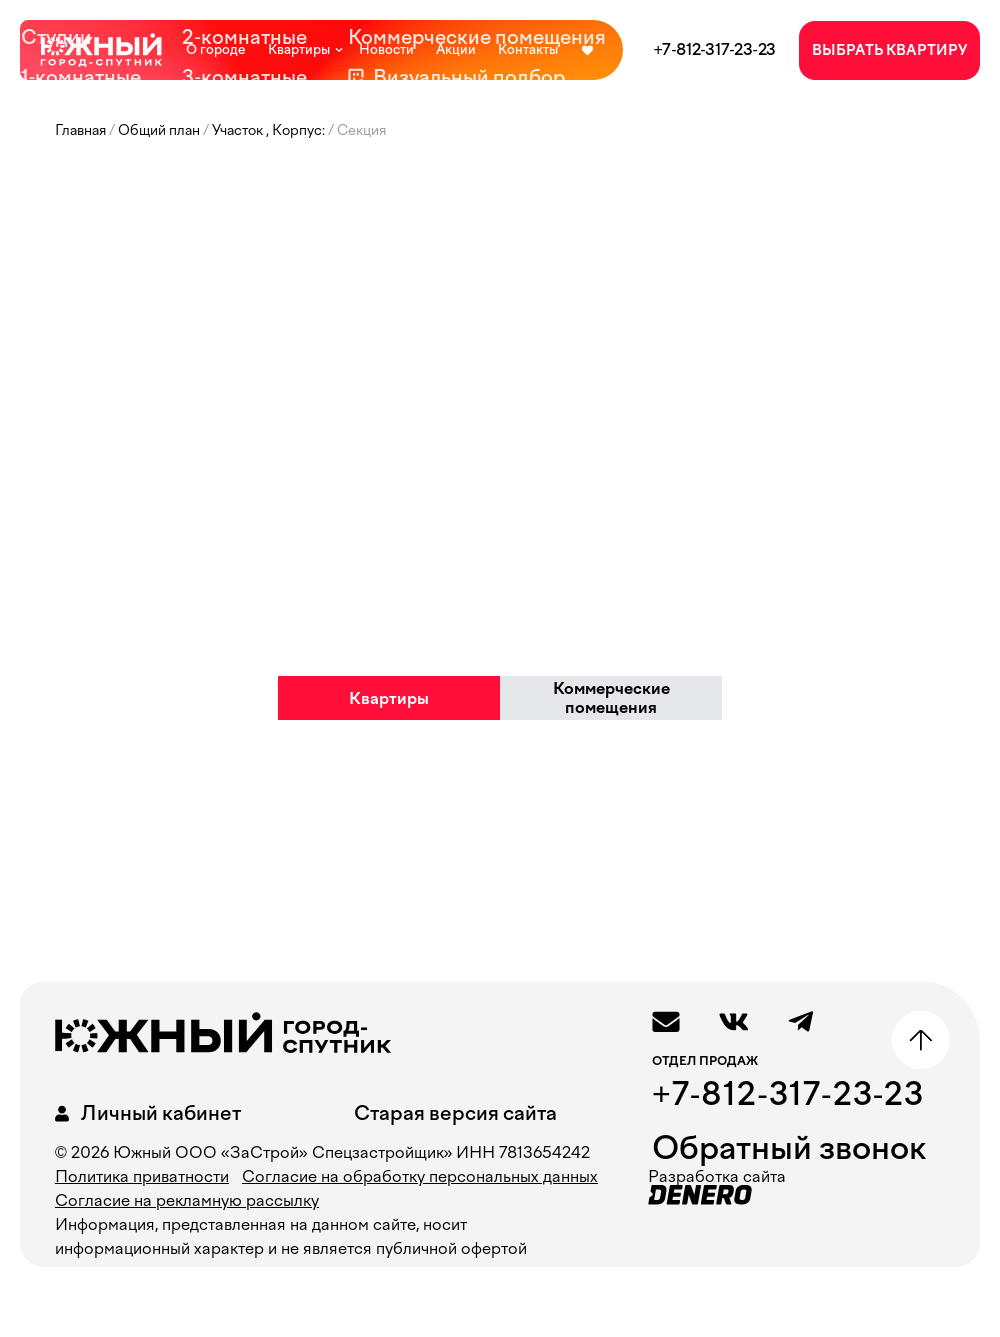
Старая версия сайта (455, 1113)
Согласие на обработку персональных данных (420, 1176)
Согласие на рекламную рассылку (187, 1200)
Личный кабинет (144, 1113)
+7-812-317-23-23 (714, 49)
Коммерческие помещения (611, 698)
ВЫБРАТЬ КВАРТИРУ (889, 50)
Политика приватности (142, 1176)
